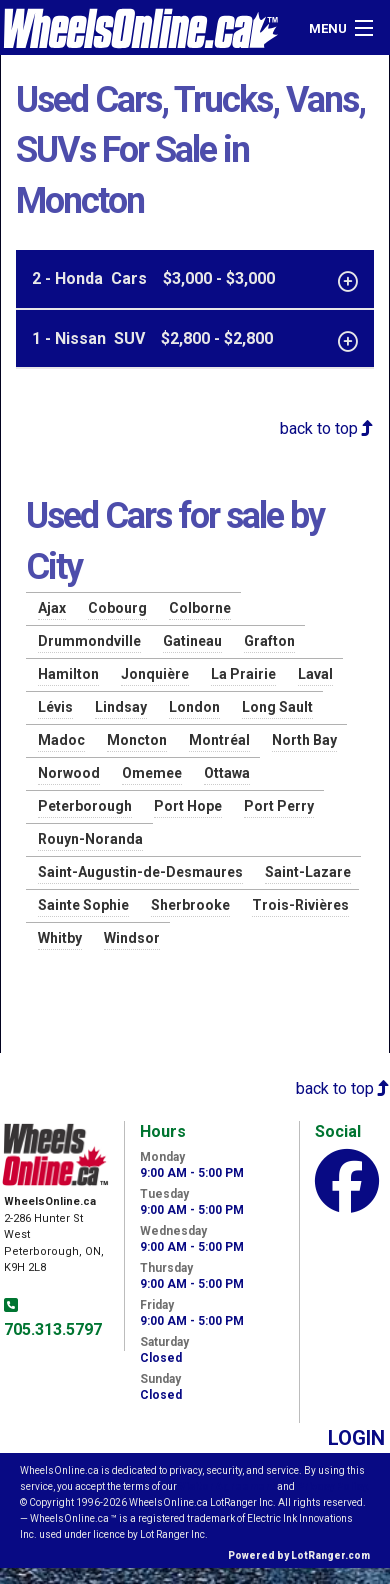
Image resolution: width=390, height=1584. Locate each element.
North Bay (304, 740)
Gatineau (192, 641)
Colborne (200, 608)
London (194, 707)
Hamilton (68, 674)
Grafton (269, 641)
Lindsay (121, 707)
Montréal (219, 740)
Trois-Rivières (300, 905)
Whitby (60, 938)
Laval (315, 674)
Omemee (152, 773)
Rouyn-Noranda (90, 839)
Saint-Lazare (308, 872)
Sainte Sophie (83, 905)
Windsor (132, 938)
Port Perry (279, 806)
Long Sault (277, 707)
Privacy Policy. (333, 1486)
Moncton (137, 740)
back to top (327, 428)
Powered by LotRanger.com (299, 1555)
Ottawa (227, 773)
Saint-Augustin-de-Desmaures (140, 872)
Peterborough (85, 806)
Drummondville (89, 641)
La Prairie (243, 674)
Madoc (61, 740)
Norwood (69, 773)
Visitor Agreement (227, 1486)
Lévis (55, 707)
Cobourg (117, 608)
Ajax (52, 608)
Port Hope (188, 806)
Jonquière (155, 674)
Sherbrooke (190, 905)
